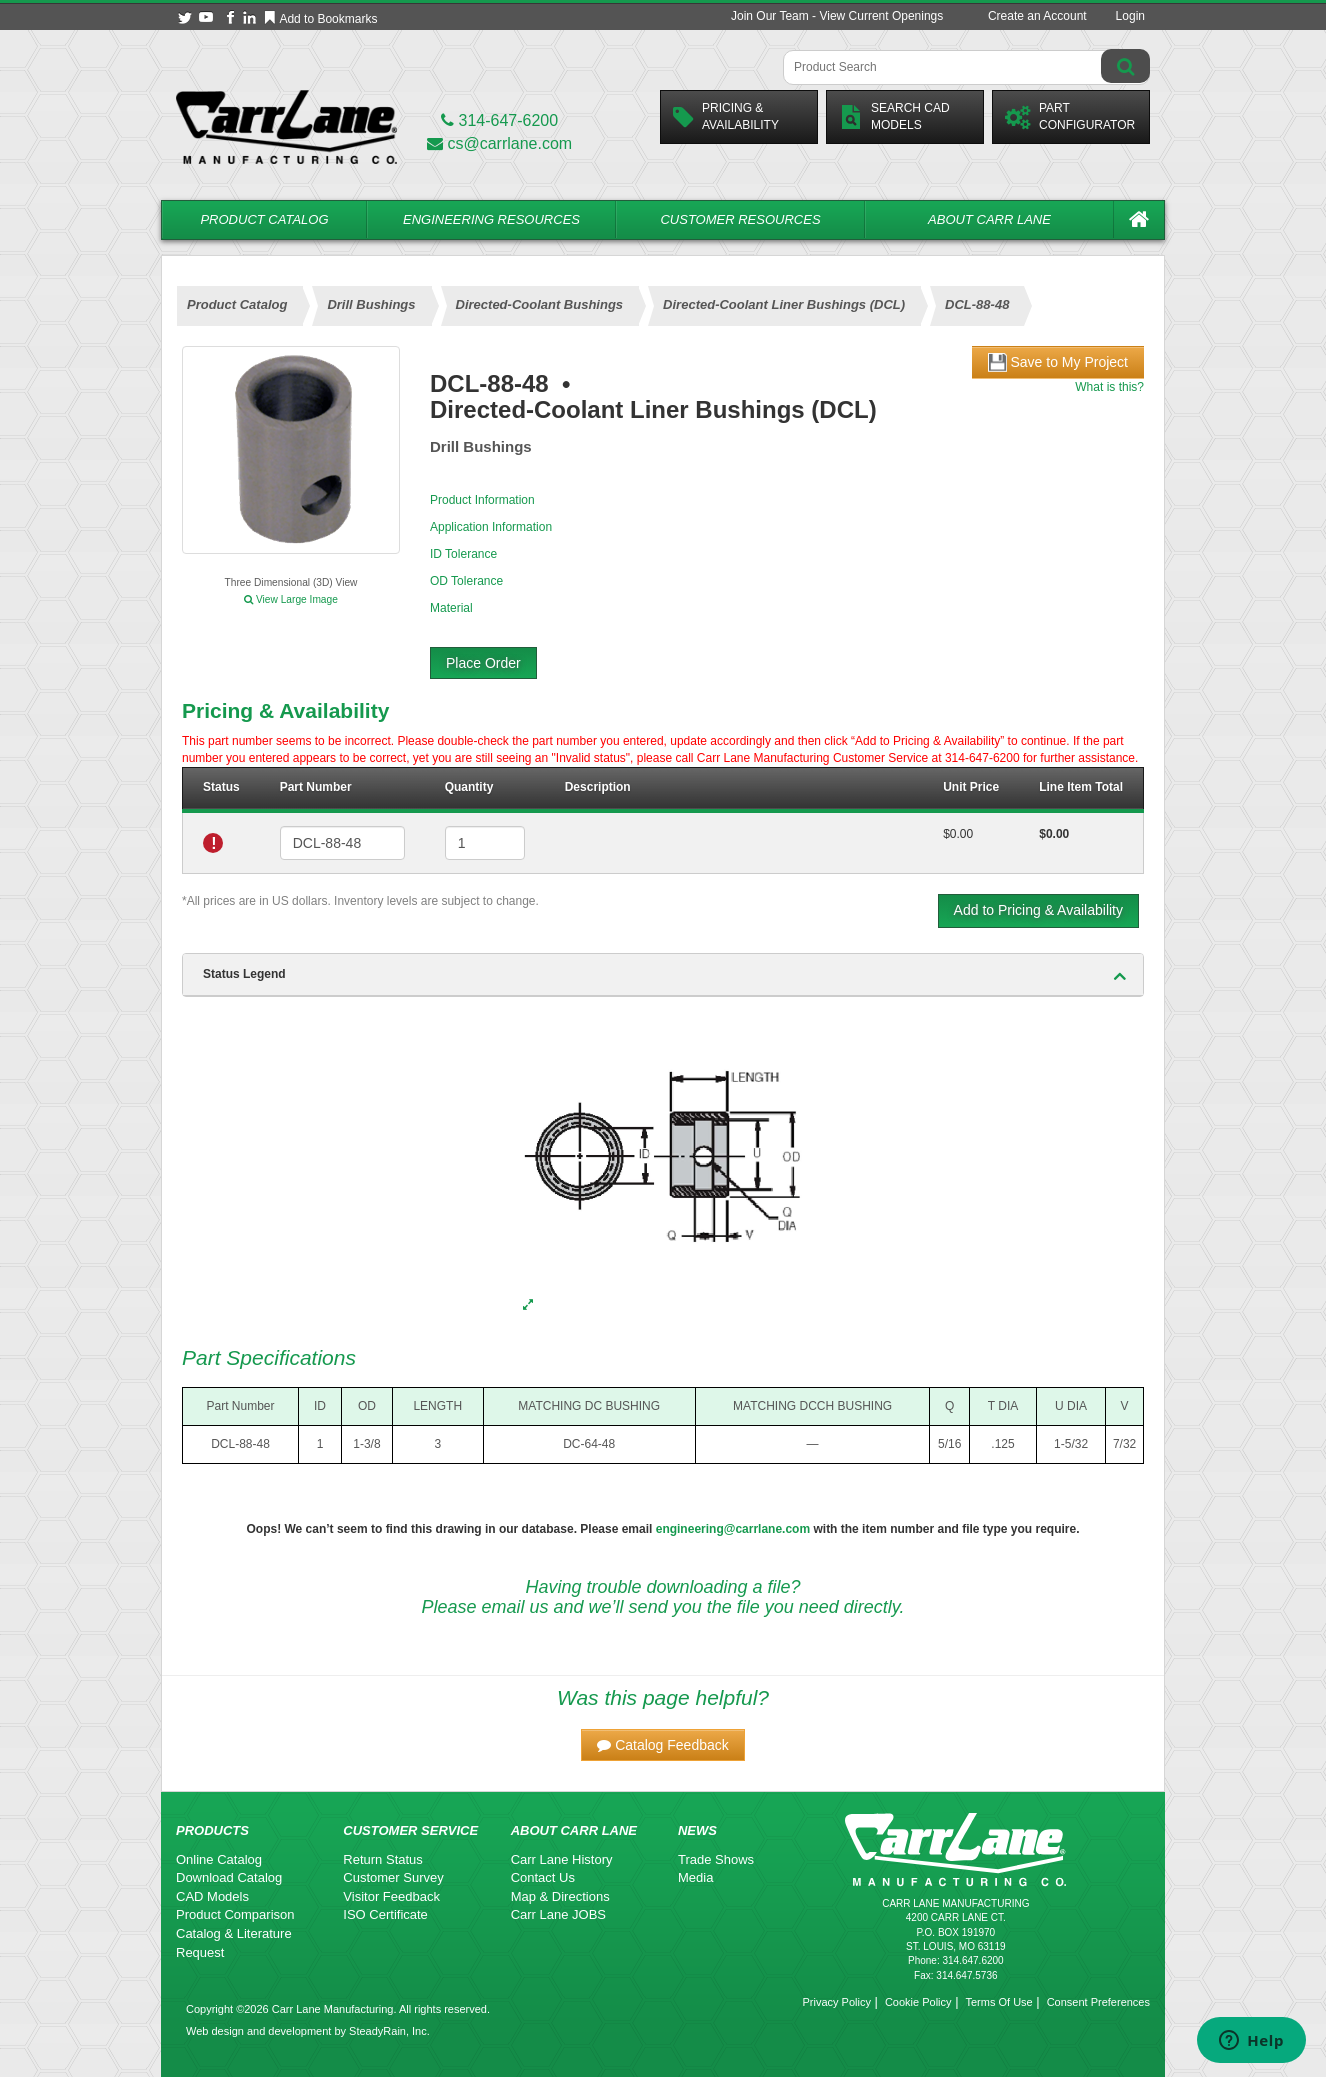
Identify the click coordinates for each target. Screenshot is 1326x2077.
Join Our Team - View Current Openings (837, 16)
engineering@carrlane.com (733, 1529)
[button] (663, 1745)
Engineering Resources (491, 219)
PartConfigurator (1070, 116)
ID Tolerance (463, 554)
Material (451, 608)
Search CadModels (894, 116)
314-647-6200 (499, 120)
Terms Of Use (998, 2002)
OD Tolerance (466, 581)
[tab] (663, 975)
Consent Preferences (1098, 2002)
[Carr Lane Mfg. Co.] (286, 126)
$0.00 (958, 834)
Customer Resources (740, 219)
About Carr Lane (989, 219)
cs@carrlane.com (499, 143)
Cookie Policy (918, 2002)
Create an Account (1037, 16)
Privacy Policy (836, 2002)
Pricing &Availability (726, 116)
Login (1130, 16)
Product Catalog (264, 219)
